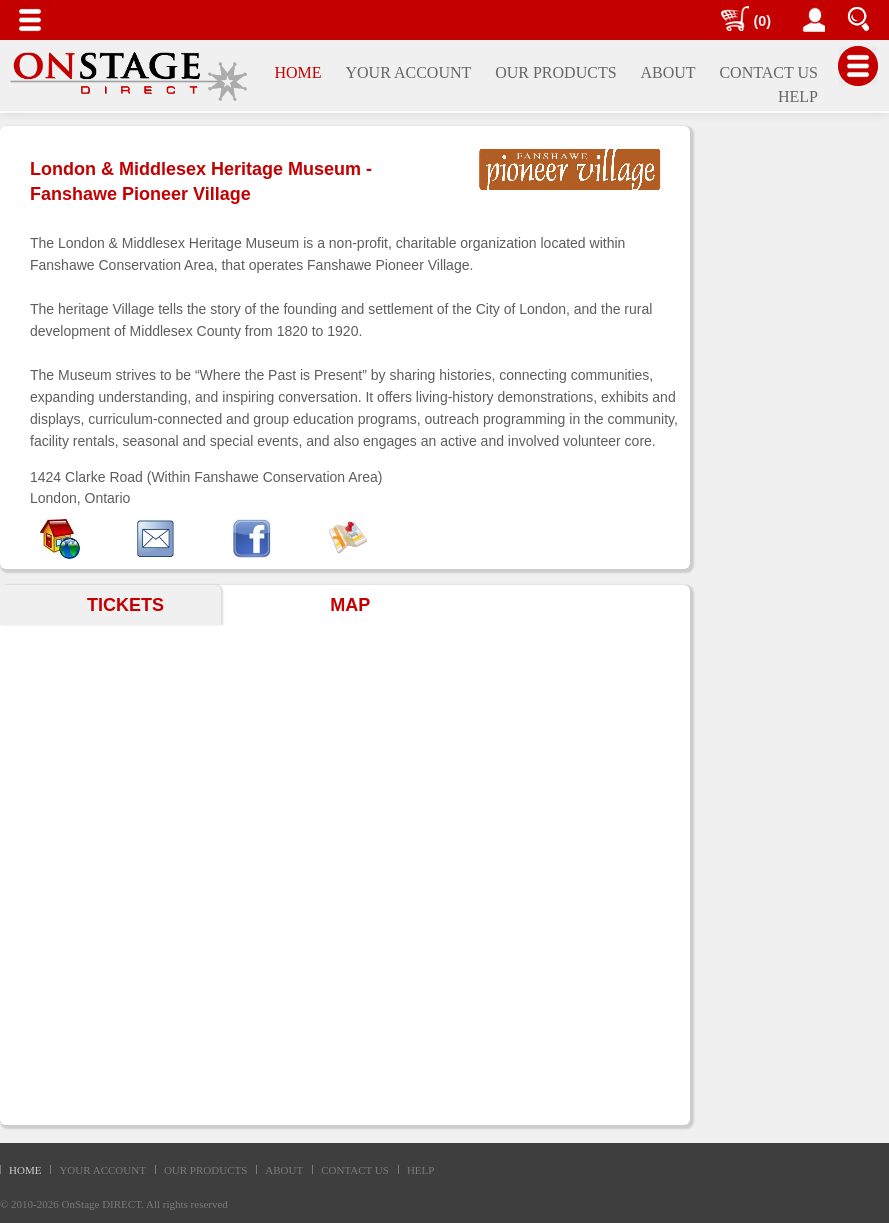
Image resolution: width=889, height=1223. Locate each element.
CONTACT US (355, 1170)
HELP (421, 1170)
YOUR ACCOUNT (102, 1170)
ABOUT (284, 1170)
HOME (25, 1170)
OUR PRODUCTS (205, 1170)
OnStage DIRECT (102, 1204)
